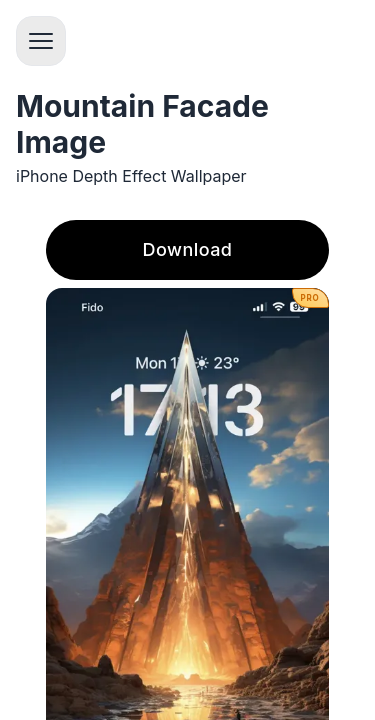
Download (188, 249)
